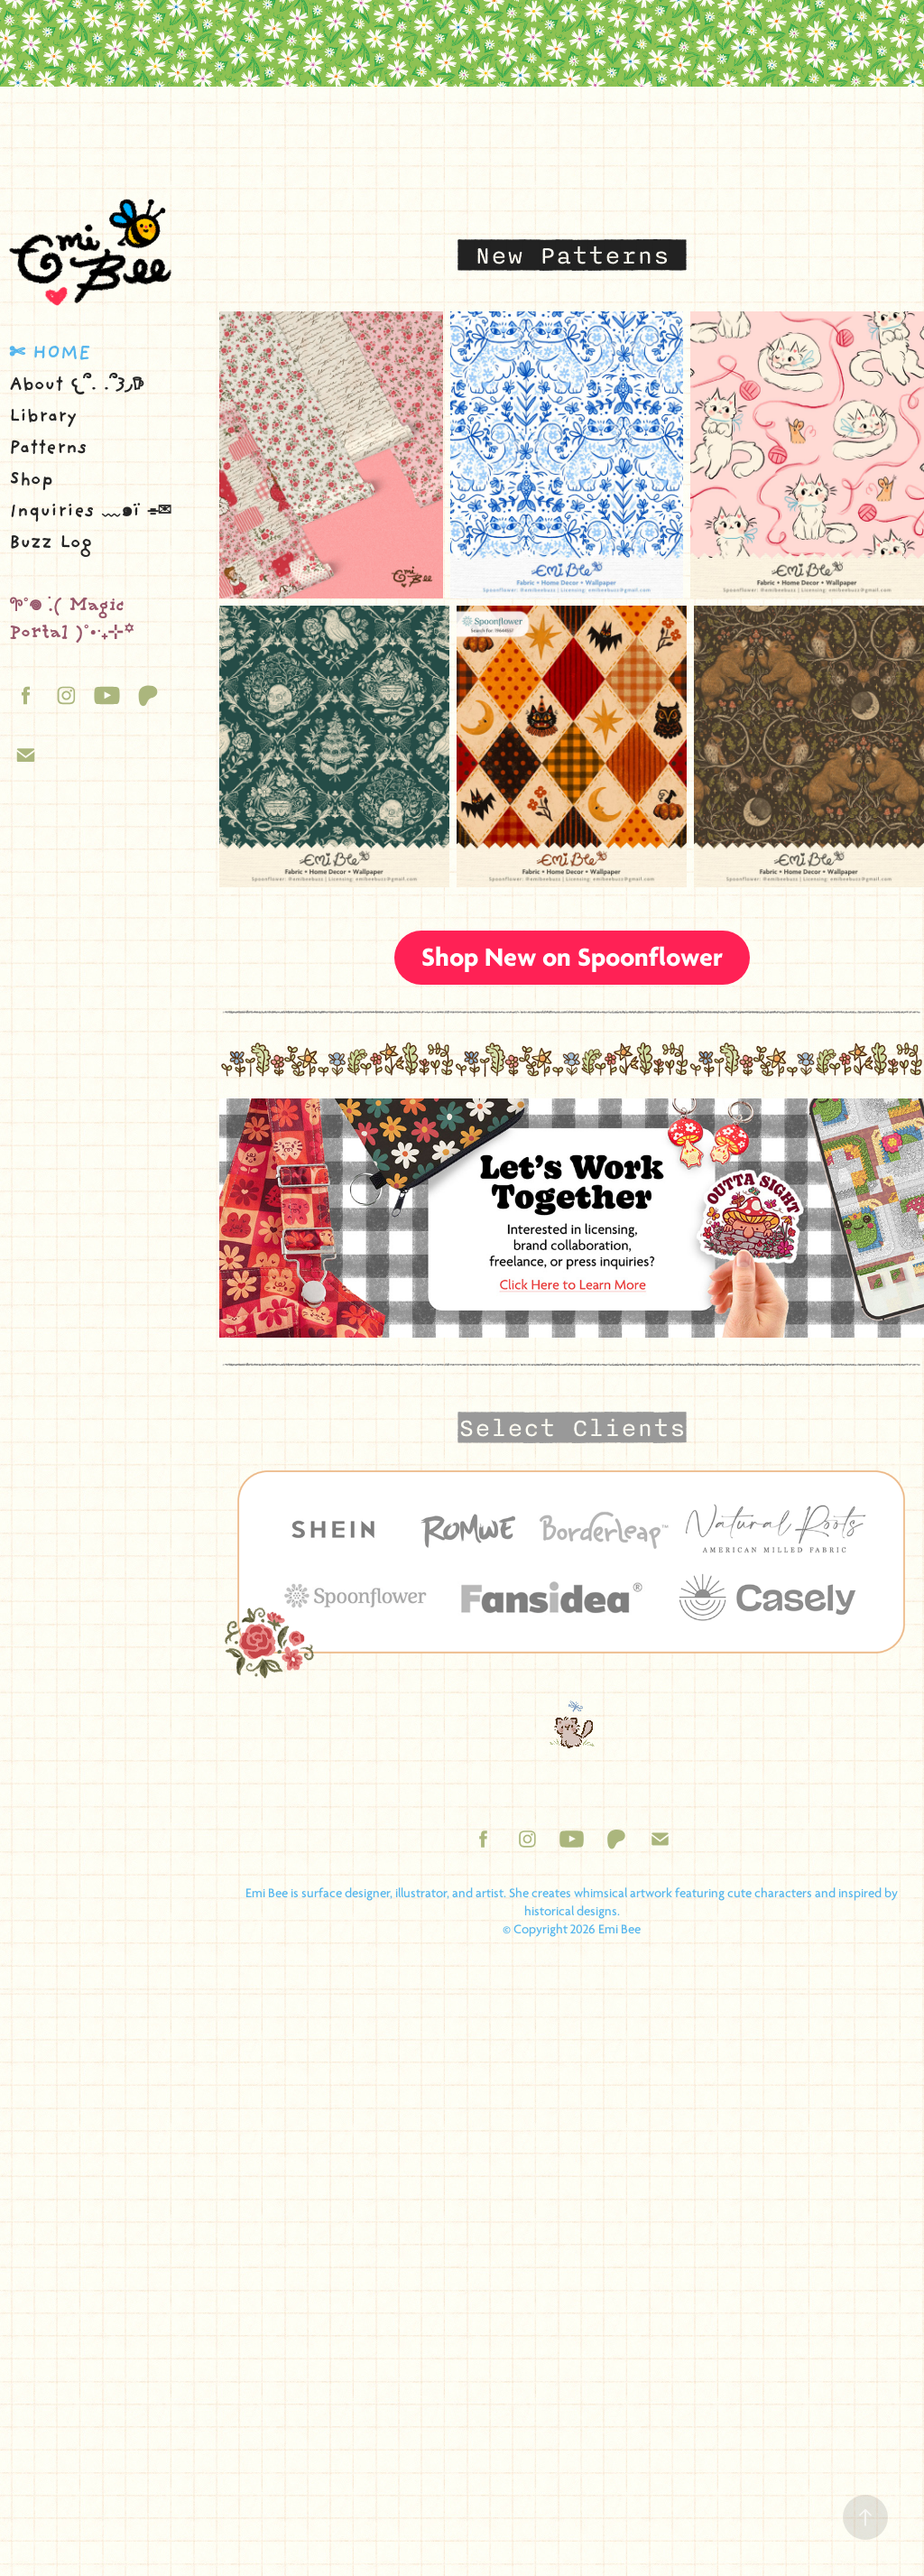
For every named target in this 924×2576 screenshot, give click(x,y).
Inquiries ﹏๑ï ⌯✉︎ (90, 512)
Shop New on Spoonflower (572, 957)
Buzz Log (50, 544)
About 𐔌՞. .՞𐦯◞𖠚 (76, 386)
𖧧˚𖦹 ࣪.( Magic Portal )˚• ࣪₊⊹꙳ (71, 620)
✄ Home (50, 354)
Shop (31, 481)
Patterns (48, 449)
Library (43, 417)
